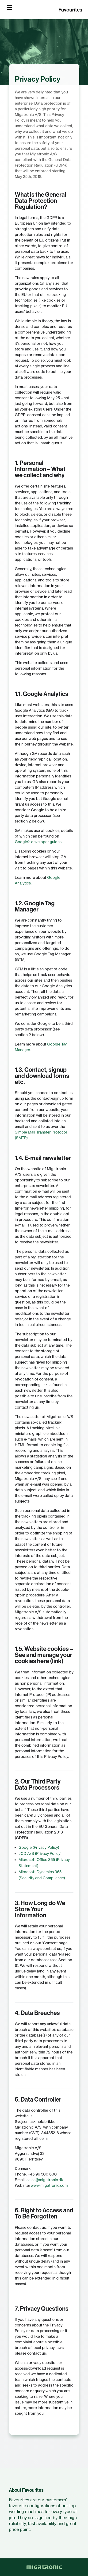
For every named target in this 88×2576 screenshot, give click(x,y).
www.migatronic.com (49, 2230)
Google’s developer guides (38, 886)
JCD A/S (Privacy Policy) (40, 1898)
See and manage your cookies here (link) (43, 1703)
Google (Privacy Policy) (39, 1892)
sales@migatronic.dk (45, 2224)
